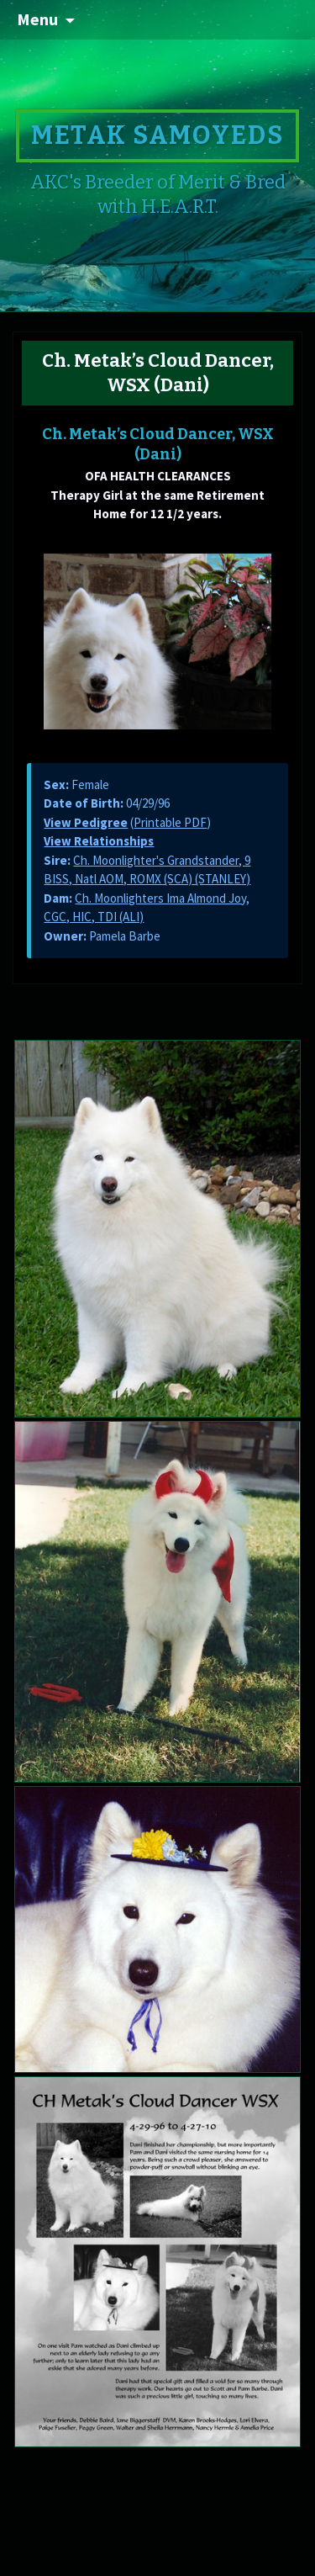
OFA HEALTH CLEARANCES (158, 476)
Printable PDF (170, 822)
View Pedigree (86, 822)
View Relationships (99, 841)
